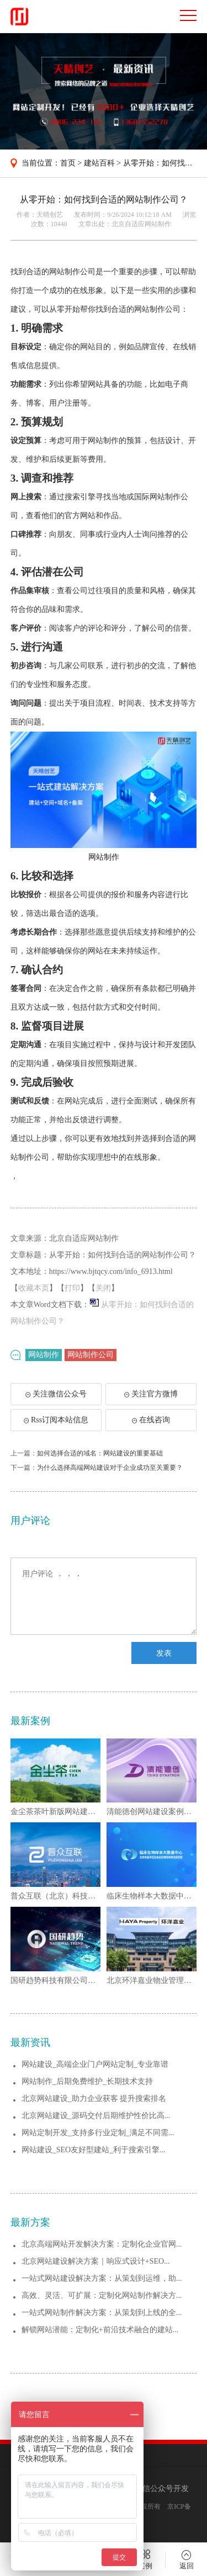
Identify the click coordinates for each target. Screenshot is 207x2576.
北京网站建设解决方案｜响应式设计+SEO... (96, 2261)
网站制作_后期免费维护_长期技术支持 (87, 2081)
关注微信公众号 (61, 1397)
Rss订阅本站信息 (56, 1420)
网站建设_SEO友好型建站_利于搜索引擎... (94, 2150)
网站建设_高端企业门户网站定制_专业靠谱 (95, 2064)
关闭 (103, 1288)
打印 (72, 1288)
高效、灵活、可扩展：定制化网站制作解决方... (102, 2295)
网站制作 (43, 1355)
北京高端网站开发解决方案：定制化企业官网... (102, 2244)
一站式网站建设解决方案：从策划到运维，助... (102, 2278)
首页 (68, 163)
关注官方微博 (151, 1394)
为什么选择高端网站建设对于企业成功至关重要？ (110, 1467)
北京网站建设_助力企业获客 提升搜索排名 (94, 2098)
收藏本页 (33, 1288)
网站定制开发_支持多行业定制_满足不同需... (98, 2133)
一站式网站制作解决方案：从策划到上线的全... (102, 2312)
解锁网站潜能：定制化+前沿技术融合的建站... (100, 2330)
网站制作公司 (90, 1355)
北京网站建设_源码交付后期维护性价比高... (96, 2115)
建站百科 (99, 163)
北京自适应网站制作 (141, 224)
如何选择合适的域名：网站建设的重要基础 (100, 1453)
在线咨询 (151, 1420)
